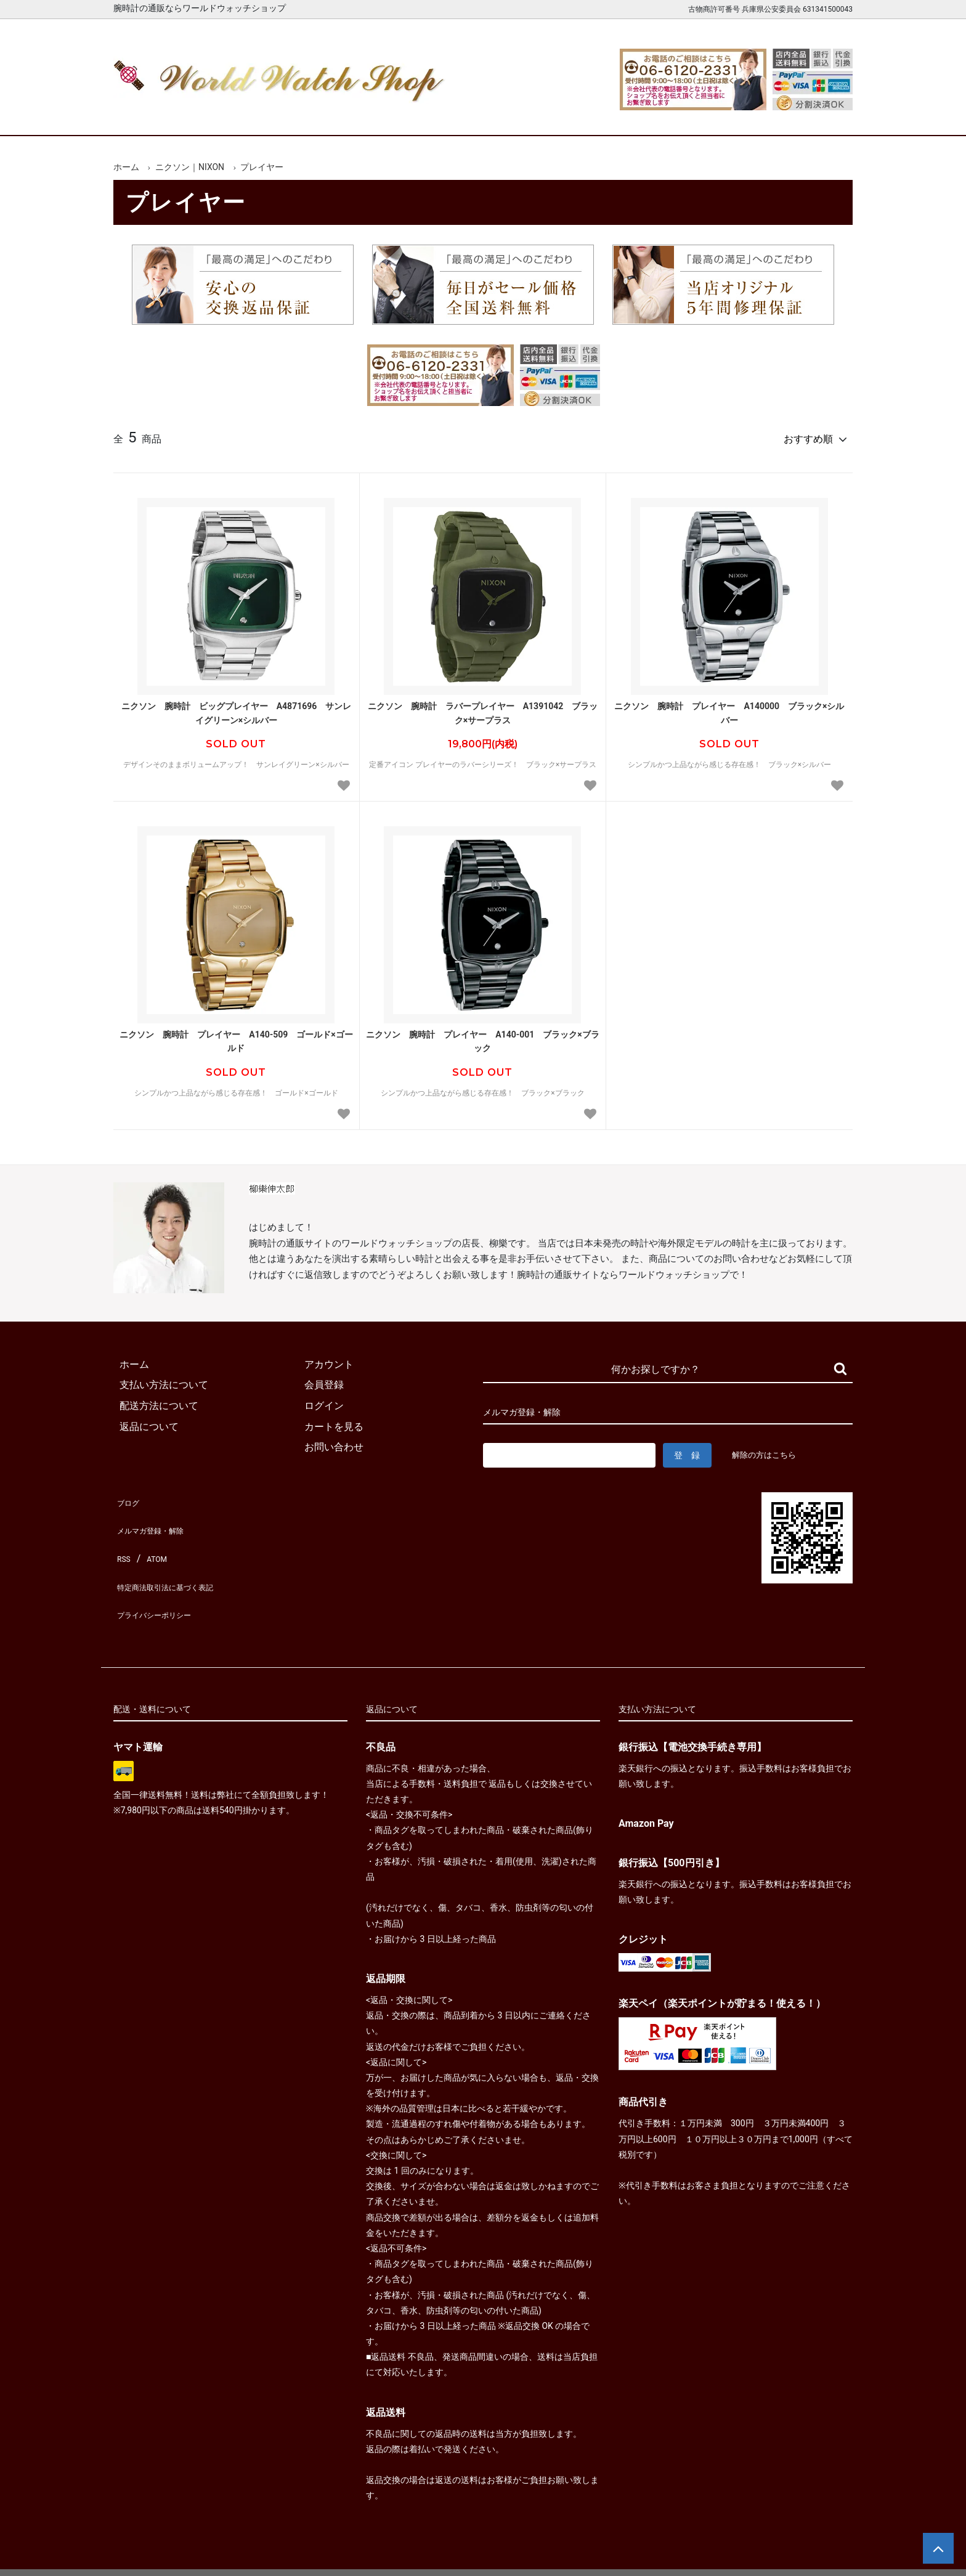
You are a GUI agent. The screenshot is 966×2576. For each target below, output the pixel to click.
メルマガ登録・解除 (157, 1514)
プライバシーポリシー (162, 1576)
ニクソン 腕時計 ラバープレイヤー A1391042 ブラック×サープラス (483, 707)
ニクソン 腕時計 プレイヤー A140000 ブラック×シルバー (729, 707)
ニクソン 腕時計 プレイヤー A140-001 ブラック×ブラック (482, 1035)
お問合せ (817, 115)
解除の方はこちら (769, 1449)
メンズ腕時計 (340, 115)
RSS (122, 1535)
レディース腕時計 (435, 115)
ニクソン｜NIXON (189, 167)
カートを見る (722, 115)
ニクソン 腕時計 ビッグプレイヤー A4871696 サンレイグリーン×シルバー (236, 707)
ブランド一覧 (531, 115)
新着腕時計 (244, 115)
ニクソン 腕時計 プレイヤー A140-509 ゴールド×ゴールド (236, 1035)
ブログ (128, 1494)
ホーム (148, 115)
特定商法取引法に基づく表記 (177, 1556)
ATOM (153, 1535)
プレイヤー (261, 167)
